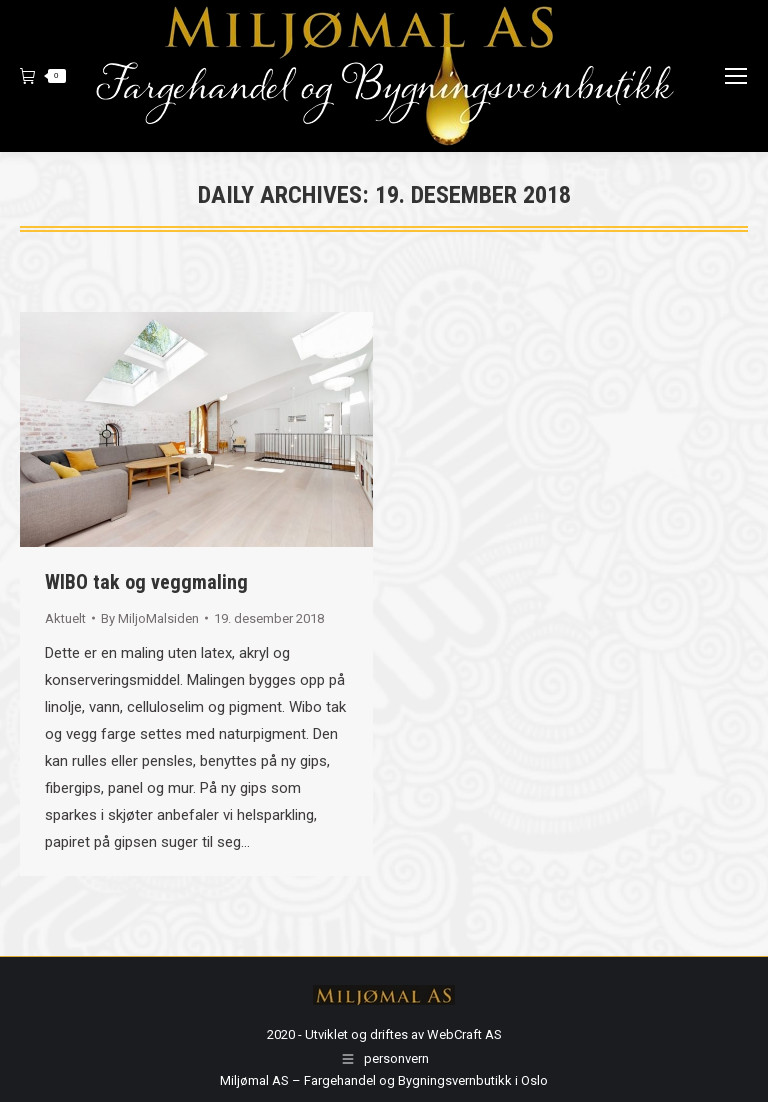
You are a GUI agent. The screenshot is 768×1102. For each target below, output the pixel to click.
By (150, 618)
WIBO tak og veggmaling (146, 582)
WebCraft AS (464, 1034)
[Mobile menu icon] (736, 76)
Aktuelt (65, 618)
